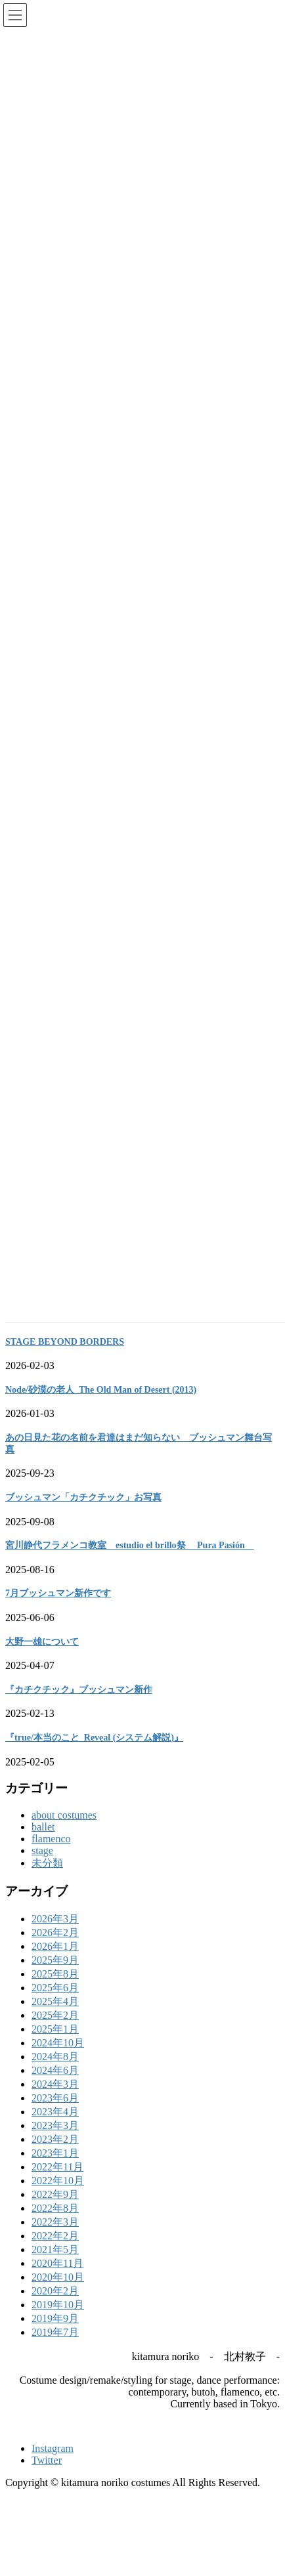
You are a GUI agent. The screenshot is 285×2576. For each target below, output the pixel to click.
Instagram (53, 2464)
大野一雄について (42, 1657)
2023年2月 (55, 2155)
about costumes (64, 1830)
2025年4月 (55, 2017)
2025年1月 (55, 2044)
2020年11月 (57, 2279)
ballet (43, 1842)
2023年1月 (55, 2168)
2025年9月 (55, 1975)
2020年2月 (55, 2306)
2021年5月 (55, 2265)
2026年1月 (55, 1962)
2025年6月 (55, 2003)
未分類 (47, 1878)
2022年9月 (55, 2210)
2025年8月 (55, 1989)
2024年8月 (55, 2072)
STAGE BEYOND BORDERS (64, 1357)
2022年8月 (55, 2223)
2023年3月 (55, 2141)
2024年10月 (58, 2058)
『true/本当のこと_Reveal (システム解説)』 (94, 1753)
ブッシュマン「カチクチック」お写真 (83, 1513)
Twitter (47, 2475)
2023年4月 (55, 2127)
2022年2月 (55, 2251)
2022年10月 (58, 2196)
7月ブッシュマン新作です (58, 1609)
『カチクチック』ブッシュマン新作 (78, 1705)
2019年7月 (55, 2348)
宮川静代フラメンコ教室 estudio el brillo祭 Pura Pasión (129, 1561)
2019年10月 (58, 2320)
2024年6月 (55, 2086)
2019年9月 (55, 2334)
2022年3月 (55, 2237)
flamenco (51, 1854)
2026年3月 (55, 1934)
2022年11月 (57, 2182)
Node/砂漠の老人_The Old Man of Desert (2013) (100, 1405)
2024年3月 (55, 2099)
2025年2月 (55, 2031)
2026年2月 (55, 1948)
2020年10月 (58, 2292)
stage (42, 1866)
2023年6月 (55, 2113)
